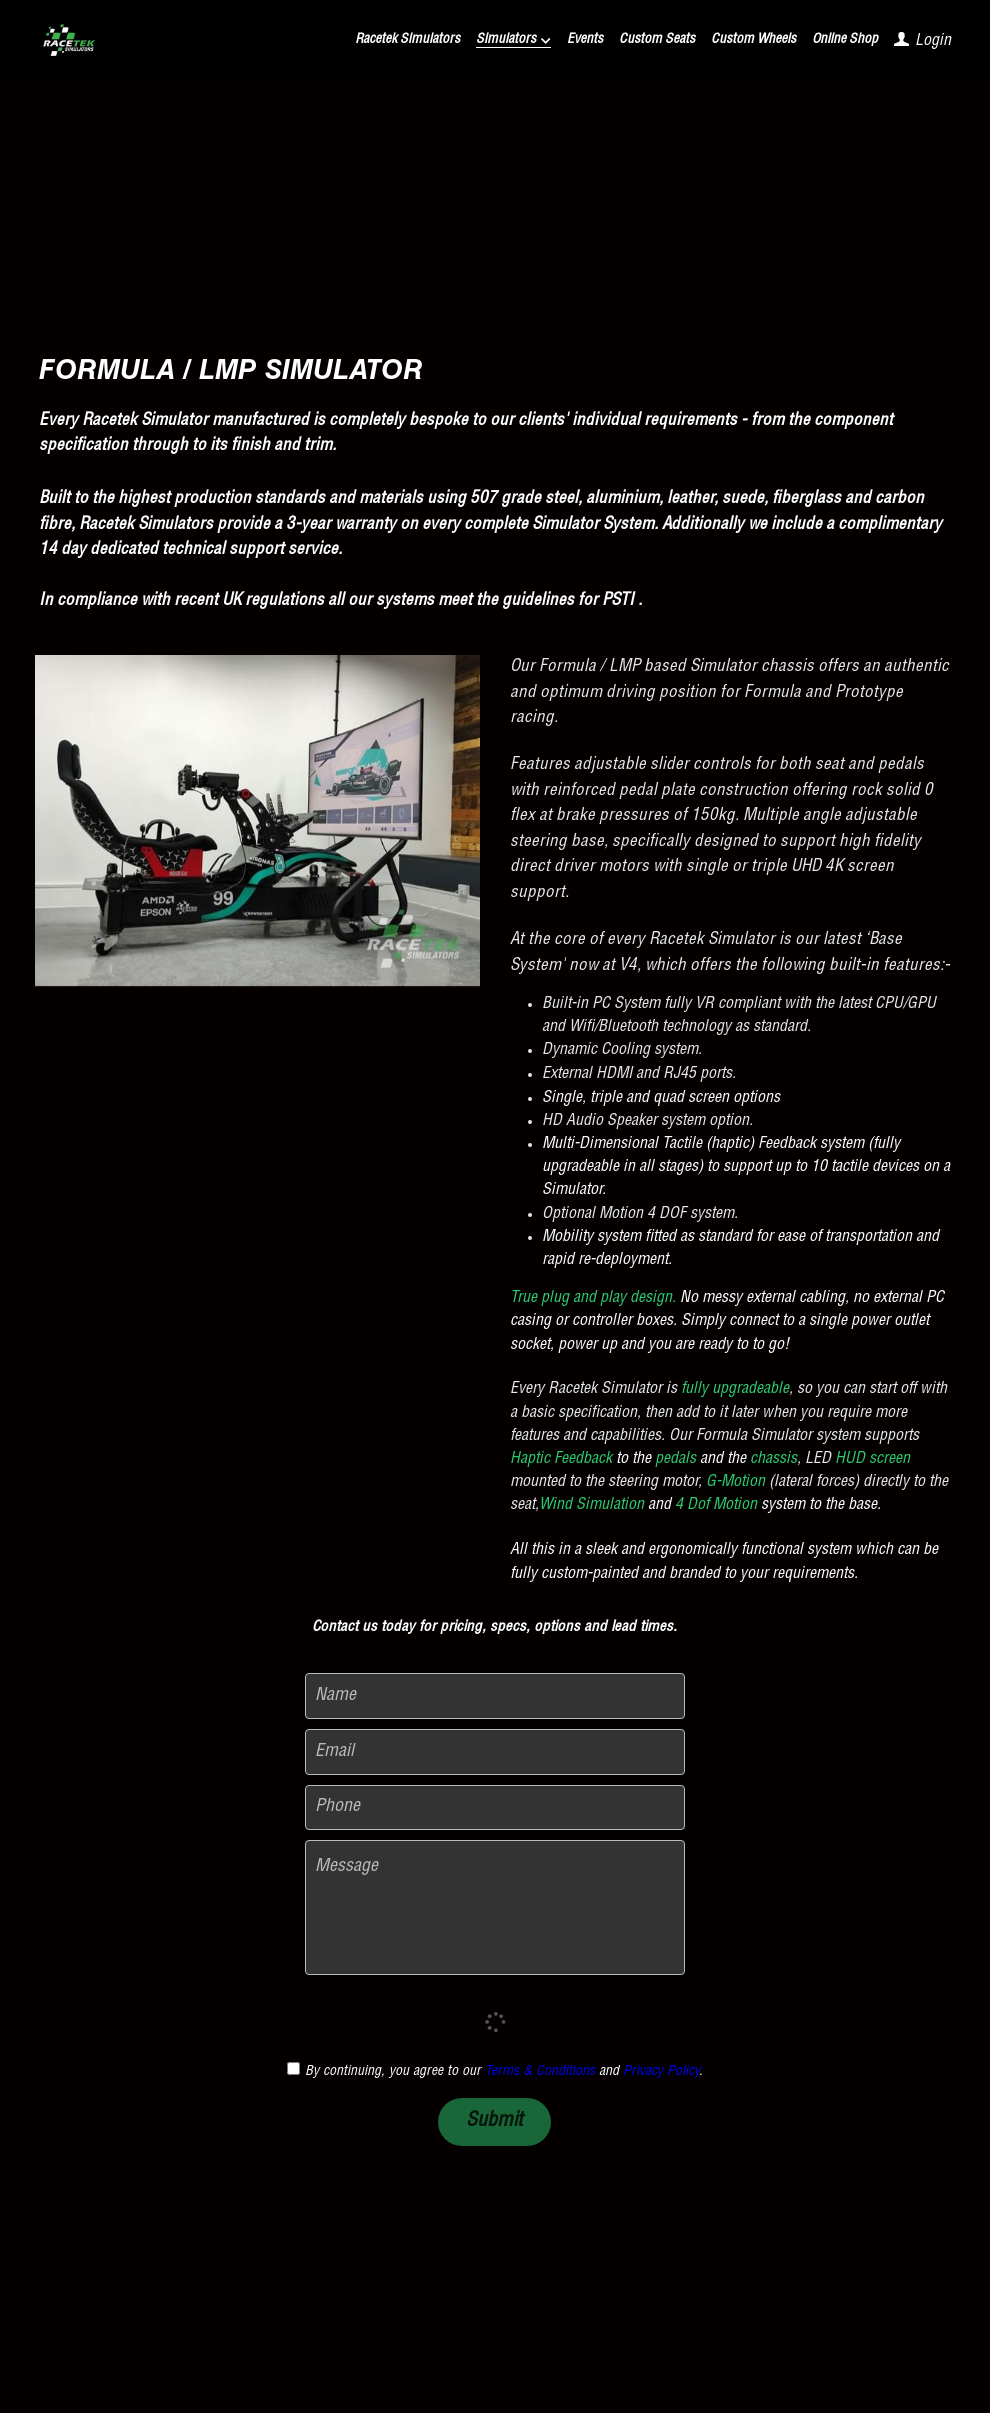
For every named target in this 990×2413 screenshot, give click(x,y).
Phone (337, 1807)
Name (335, 1696)
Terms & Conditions (540, 2072)
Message (346, 1867)
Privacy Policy (661, 2072)
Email (334, 1751)
